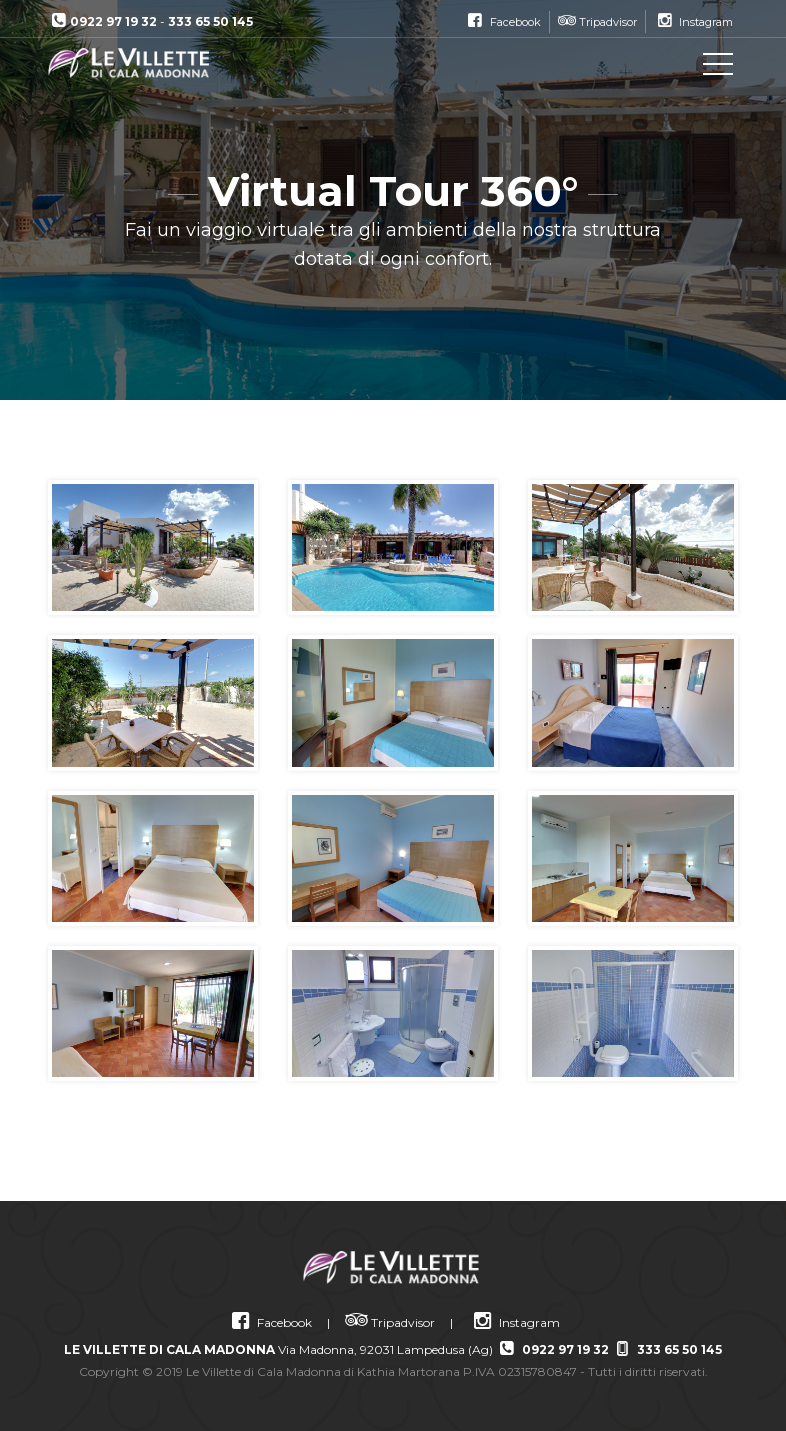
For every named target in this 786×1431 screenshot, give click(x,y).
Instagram (514, 1322)
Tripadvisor (390, 1322)
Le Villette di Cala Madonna (138, 63)
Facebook (269, 1322)
